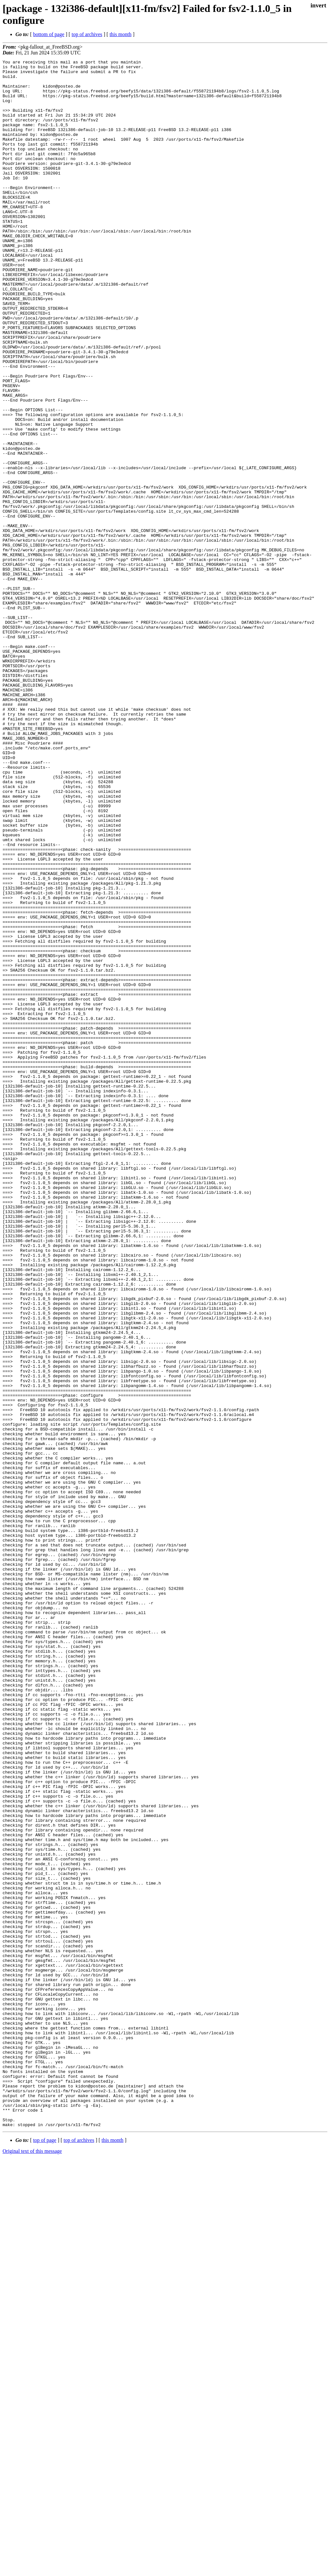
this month (120, 34)
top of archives (87, 34)
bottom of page (48, 34)
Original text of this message (32, 2564)
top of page (44, 2553)
